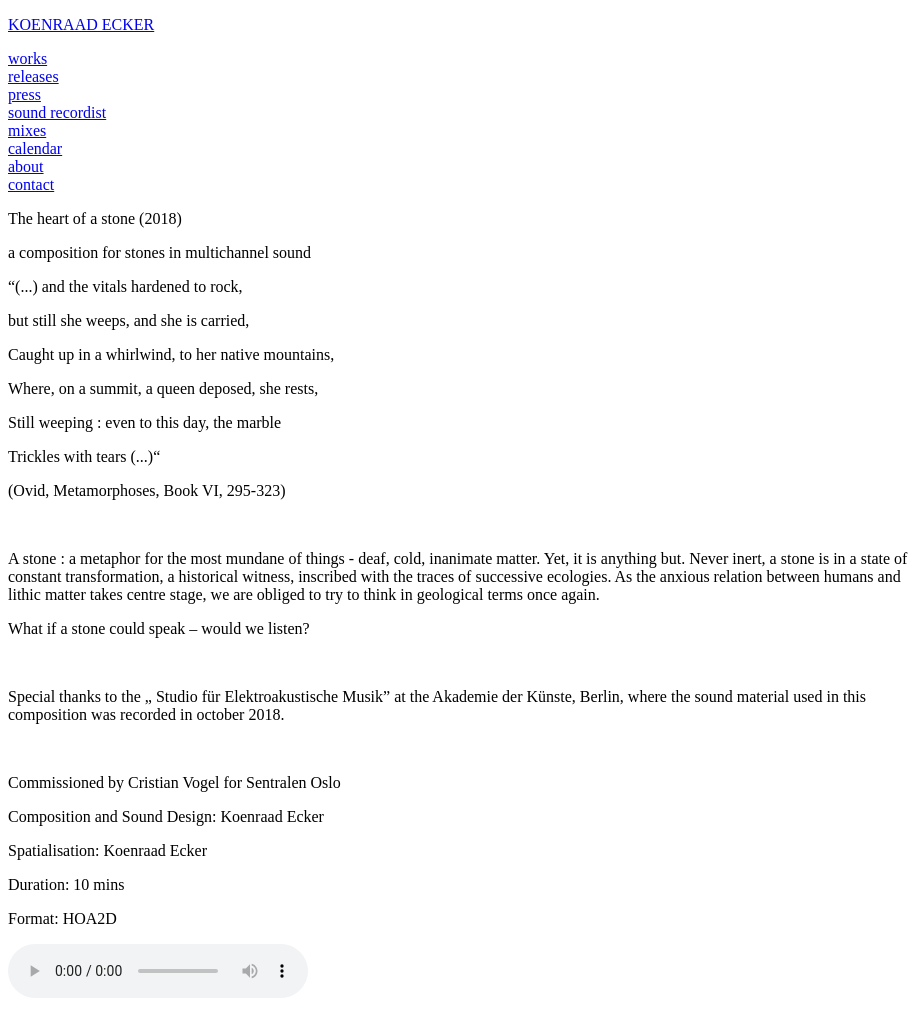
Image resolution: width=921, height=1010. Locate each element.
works (27, 58)
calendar (35, 148)
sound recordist (57, 112)
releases (33, 76)
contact (31, 184)
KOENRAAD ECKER (81, 24)
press (24, 94)
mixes (27, 130)
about (26, 166)
